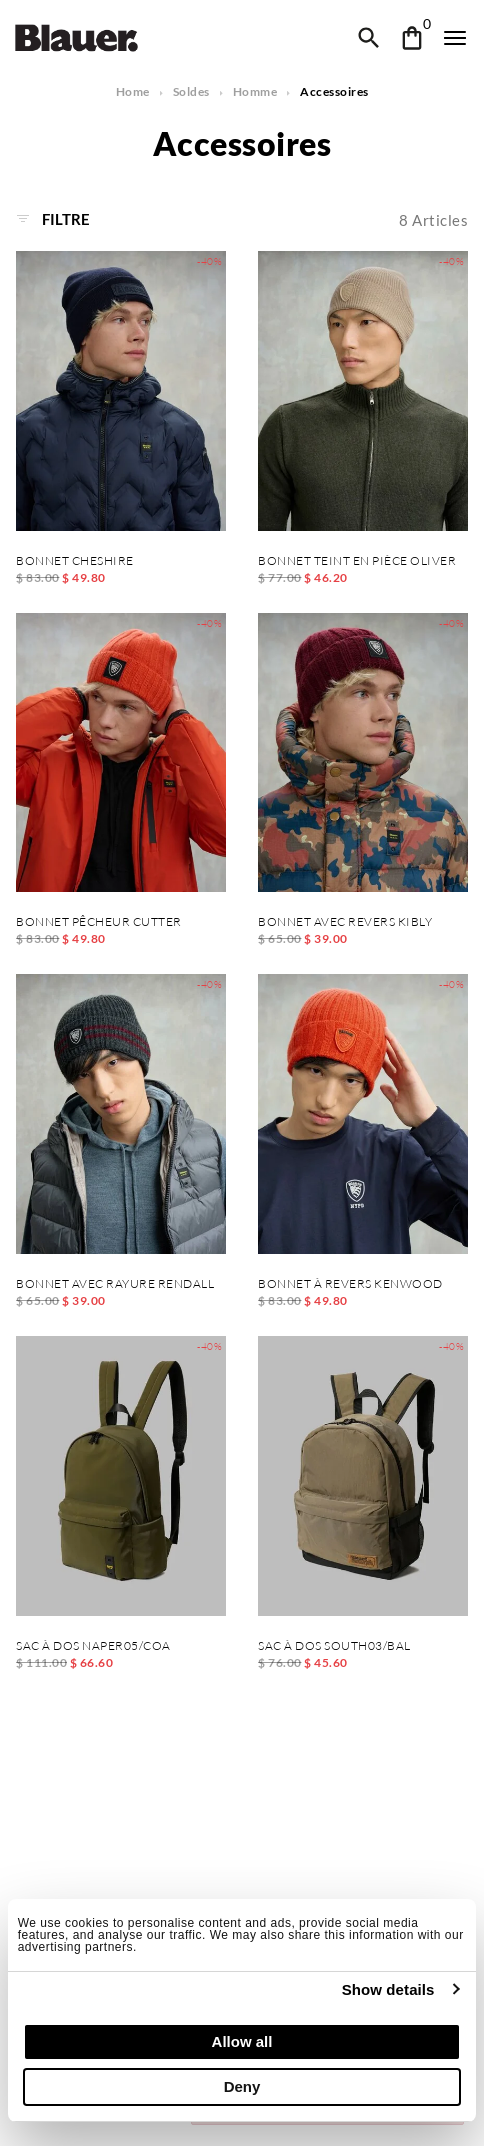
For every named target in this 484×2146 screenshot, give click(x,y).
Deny (242, 2086)
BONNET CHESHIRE (75, 561)
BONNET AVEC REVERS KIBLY (345, 922)
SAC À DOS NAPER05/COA (93, 1646)
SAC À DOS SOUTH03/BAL (334, 1646)
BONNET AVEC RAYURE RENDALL (115, 1284)
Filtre (52, 218)
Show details (388, 1989)
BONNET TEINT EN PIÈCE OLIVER (357, 561)
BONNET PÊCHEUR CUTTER (99, 922)
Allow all (242, 2041)
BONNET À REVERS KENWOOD (350, 1284)
